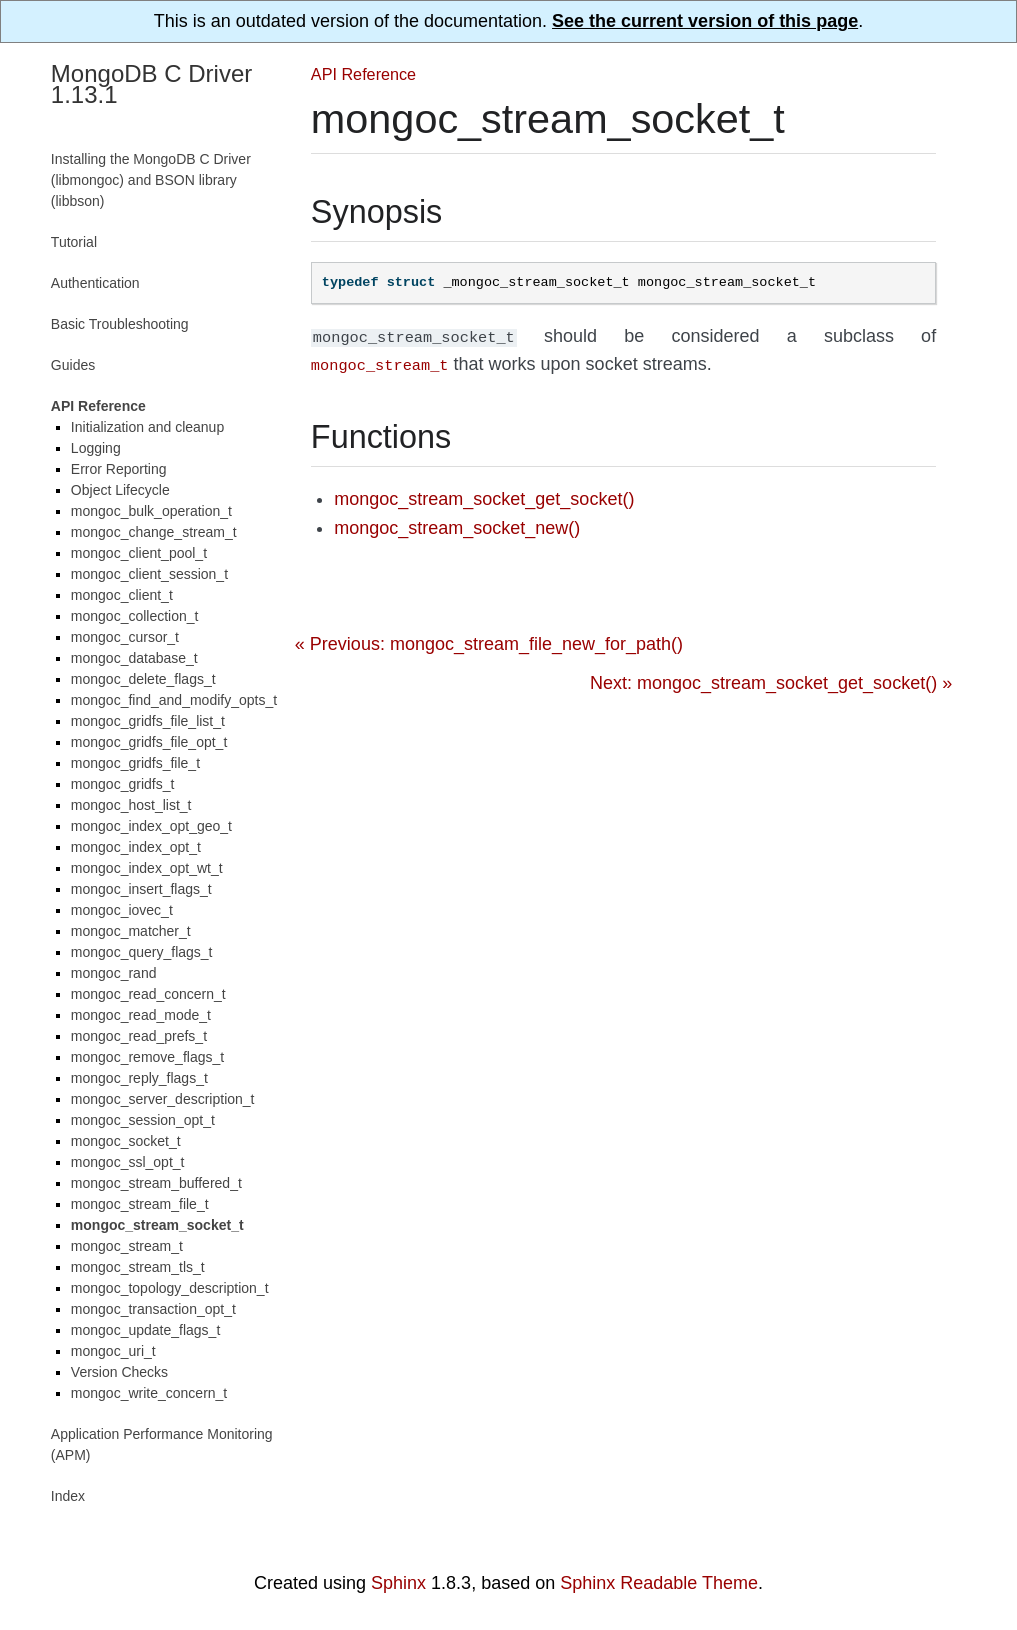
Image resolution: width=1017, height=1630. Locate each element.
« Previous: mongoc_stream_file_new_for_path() (489, 640)
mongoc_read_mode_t (141, 1015)
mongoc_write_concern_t (149, 1393)
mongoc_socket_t (126, 1141)
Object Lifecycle (120, 490)
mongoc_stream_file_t (140, 1204)
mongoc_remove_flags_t (147, 1057)
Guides (73, 365)
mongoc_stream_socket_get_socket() (484, 495)
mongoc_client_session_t (149, 574)
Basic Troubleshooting (120, 324)
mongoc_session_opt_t (143, 1120)
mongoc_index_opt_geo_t (151, 826)
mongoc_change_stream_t (154, 532)
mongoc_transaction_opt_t (153, 1309)
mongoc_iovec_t (122, 910)
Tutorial (74, 242)
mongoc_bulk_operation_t (151, 511)
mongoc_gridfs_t (123, 784)
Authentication (95, 283)
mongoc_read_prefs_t (139, 1036)
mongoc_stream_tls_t (138, 1267)
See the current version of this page (705, 21)
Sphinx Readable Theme (659, 1583)
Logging (96, 448)
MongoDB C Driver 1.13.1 (151, 84)
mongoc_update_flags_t (145, 1330)
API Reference (363, 74)
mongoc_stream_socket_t (157, 1225)
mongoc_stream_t (127, 1246)
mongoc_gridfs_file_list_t (148, 721)
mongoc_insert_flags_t (141, 889)
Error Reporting (119, 469)
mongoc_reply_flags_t (139, 1078)
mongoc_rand (114, 973)
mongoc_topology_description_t (170, 1288)
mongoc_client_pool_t (139, 553)
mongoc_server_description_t (163, 1099)
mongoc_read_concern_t (148, 994)
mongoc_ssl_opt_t (128, 1162)
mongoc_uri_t (113, 1351)
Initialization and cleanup (147, 427)
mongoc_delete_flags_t (143, 679)
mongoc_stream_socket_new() (457, 524)
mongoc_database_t (134, 658)
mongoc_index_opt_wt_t (147, 868)
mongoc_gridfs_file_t (135, 763)
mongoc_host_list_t (131, 805)
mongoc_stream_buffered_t (156, 1183)
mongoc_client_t (122, 595)
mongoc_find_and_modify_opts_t (174, 700)
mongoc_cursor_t (125, 637)
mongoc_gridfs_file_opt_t (149, 742)
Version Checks (119, 1372)
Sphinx (398, 1583)
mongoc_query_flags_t (142, 952)
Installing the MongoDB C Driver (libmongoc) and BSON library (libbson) (151, 180)
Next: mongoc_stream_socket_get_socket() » (771, 679)
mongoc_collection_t (135, 616)
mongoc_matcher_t (131, 931)
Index (68, 1496)
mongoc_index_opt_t (136, 847)
